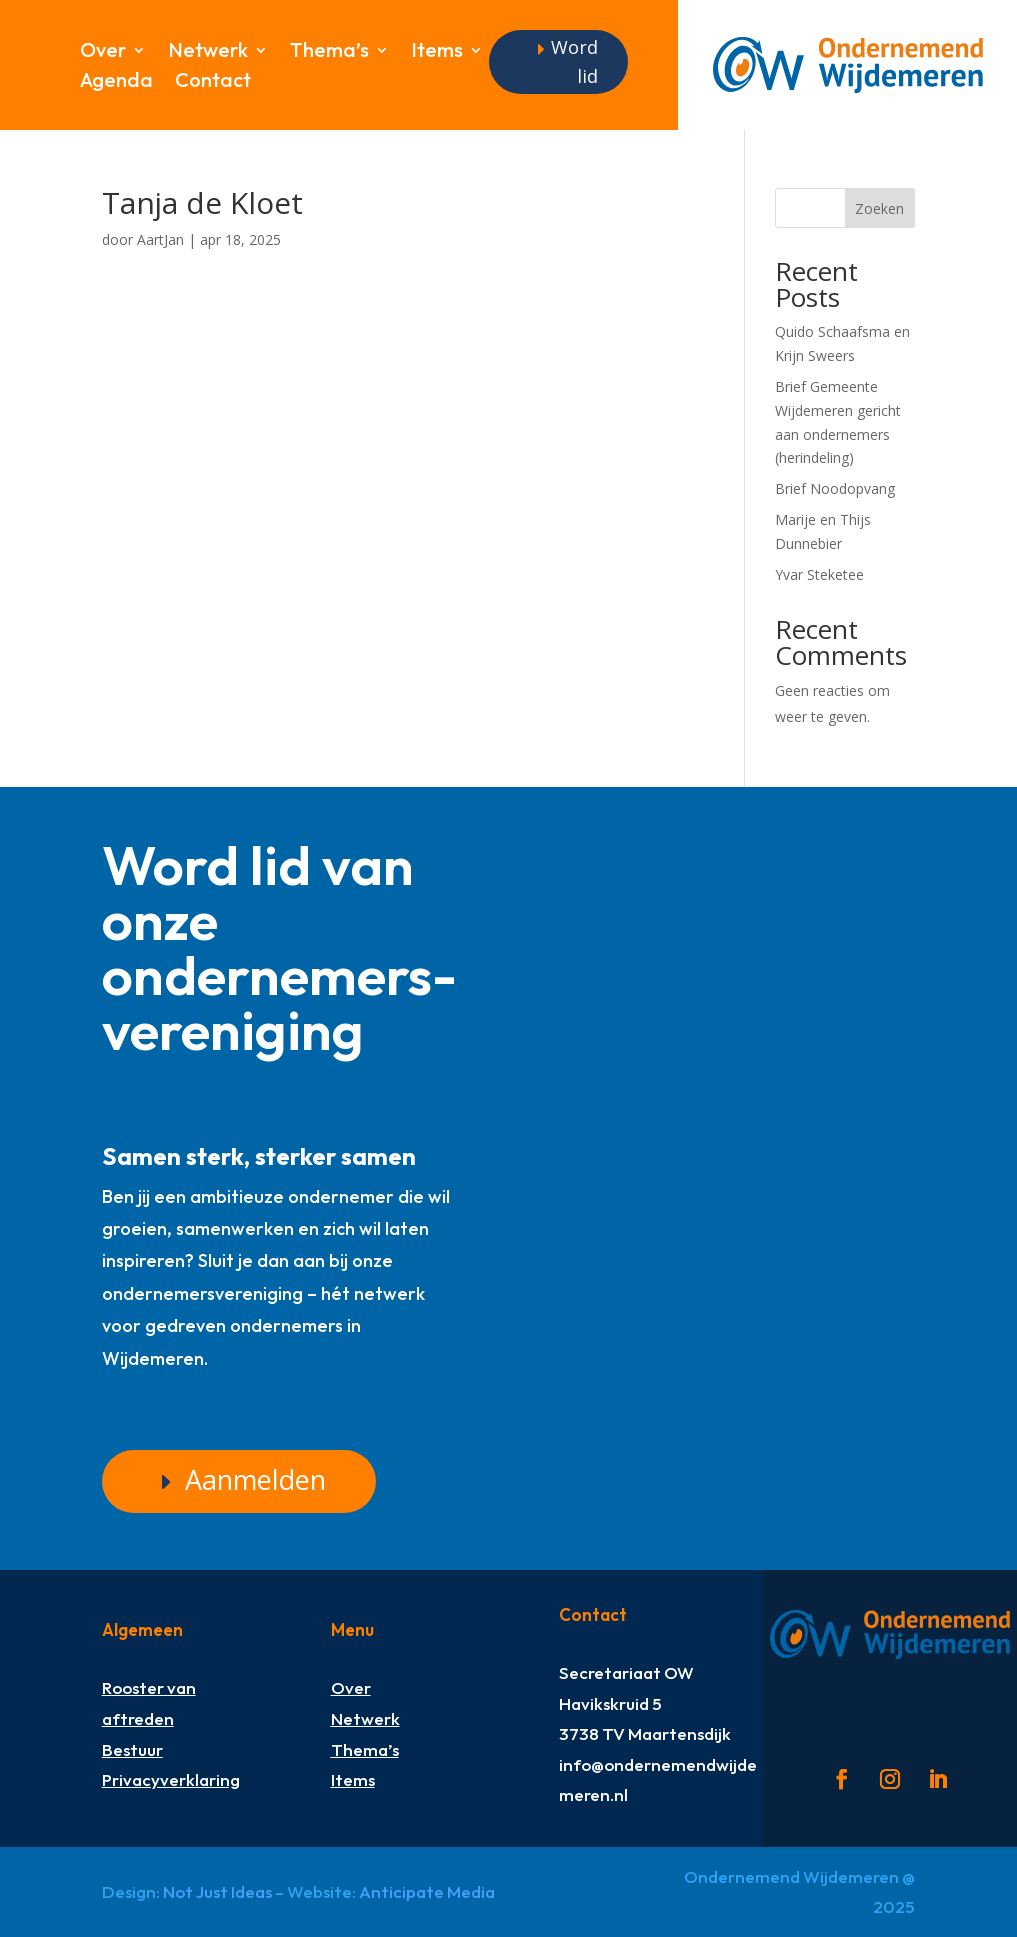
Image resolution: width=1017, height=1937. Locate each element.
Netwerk (208, 52)
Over (103, 52)
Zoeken (879, 208)
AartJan (160, 239)
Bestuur (132, 1748)
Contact (213, 82)
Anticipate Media (427, 1891)
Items (437, 52)
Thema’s (329, 52)
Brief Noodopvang (835, 488)
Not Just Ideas (217, 1891)
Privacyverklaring (171, 1779)
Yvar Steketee (819, 574)
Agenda (116, 82)
